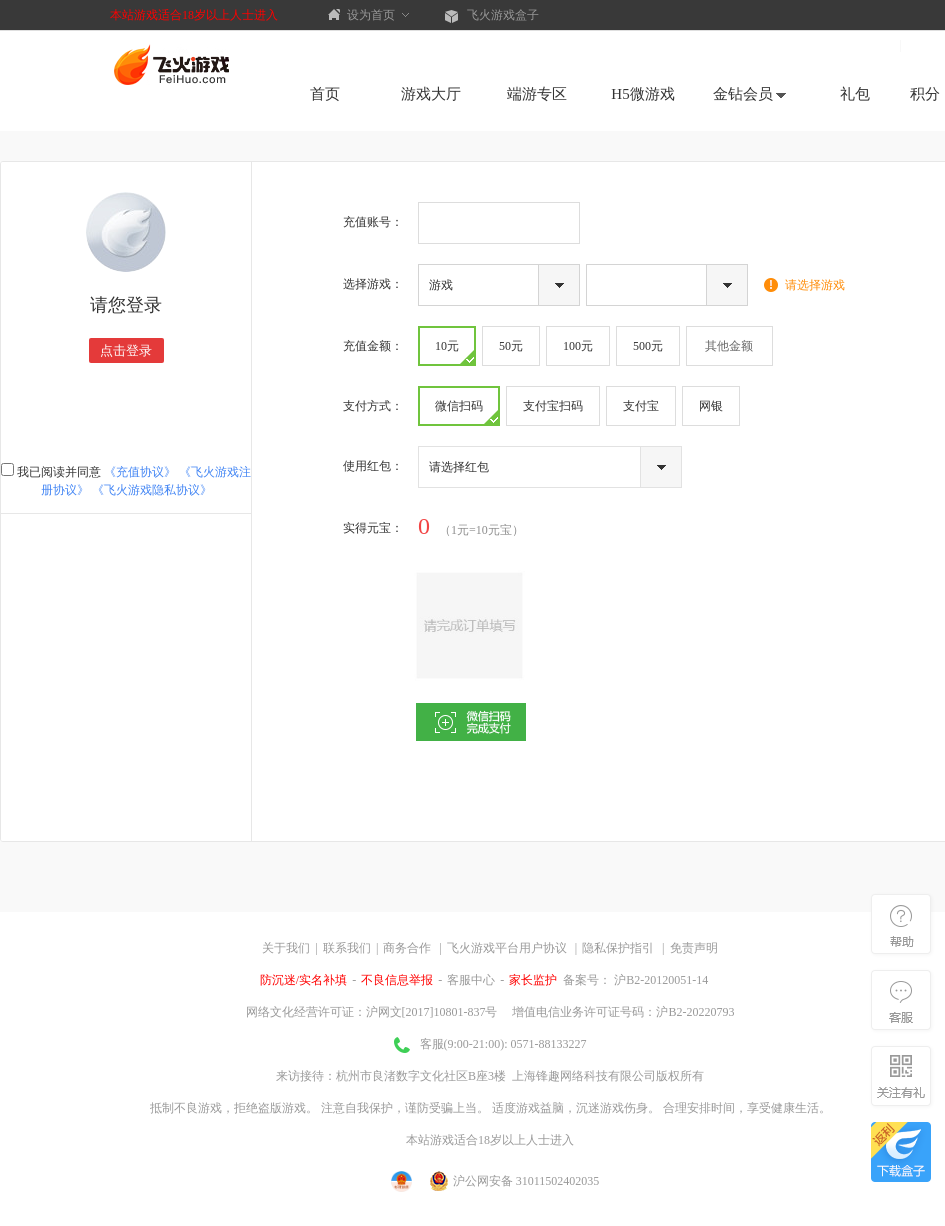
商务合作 (407, 948)
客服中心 (471, 980)
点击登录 (126, 350)
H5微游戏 (642, 94)
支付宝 (641, 406)
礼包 (855, 94)
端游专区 (537, 94)
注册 (873, 45)
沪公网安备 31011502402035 (515, 1181)
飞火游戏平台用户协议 (507, 948)
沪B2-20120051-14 (659, 980)
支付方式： (373, 406)
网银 (711, 406)
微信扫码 (466, 411)
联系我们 (347, 948)
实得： (373, 528)
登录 (926, 45)
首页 (325, 94)
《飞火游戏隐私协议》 (152, 490)
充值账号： (373, 222)
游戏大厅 (431, 94)
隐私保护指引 (618, 948)
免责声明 (694, 948)
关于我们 (286, 948)
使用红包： (373, 466)
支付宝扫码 (553, 406)
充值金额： (373, 346)
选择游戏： (373, 284)
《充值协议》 (140, 472)
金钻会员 (749, 94)
